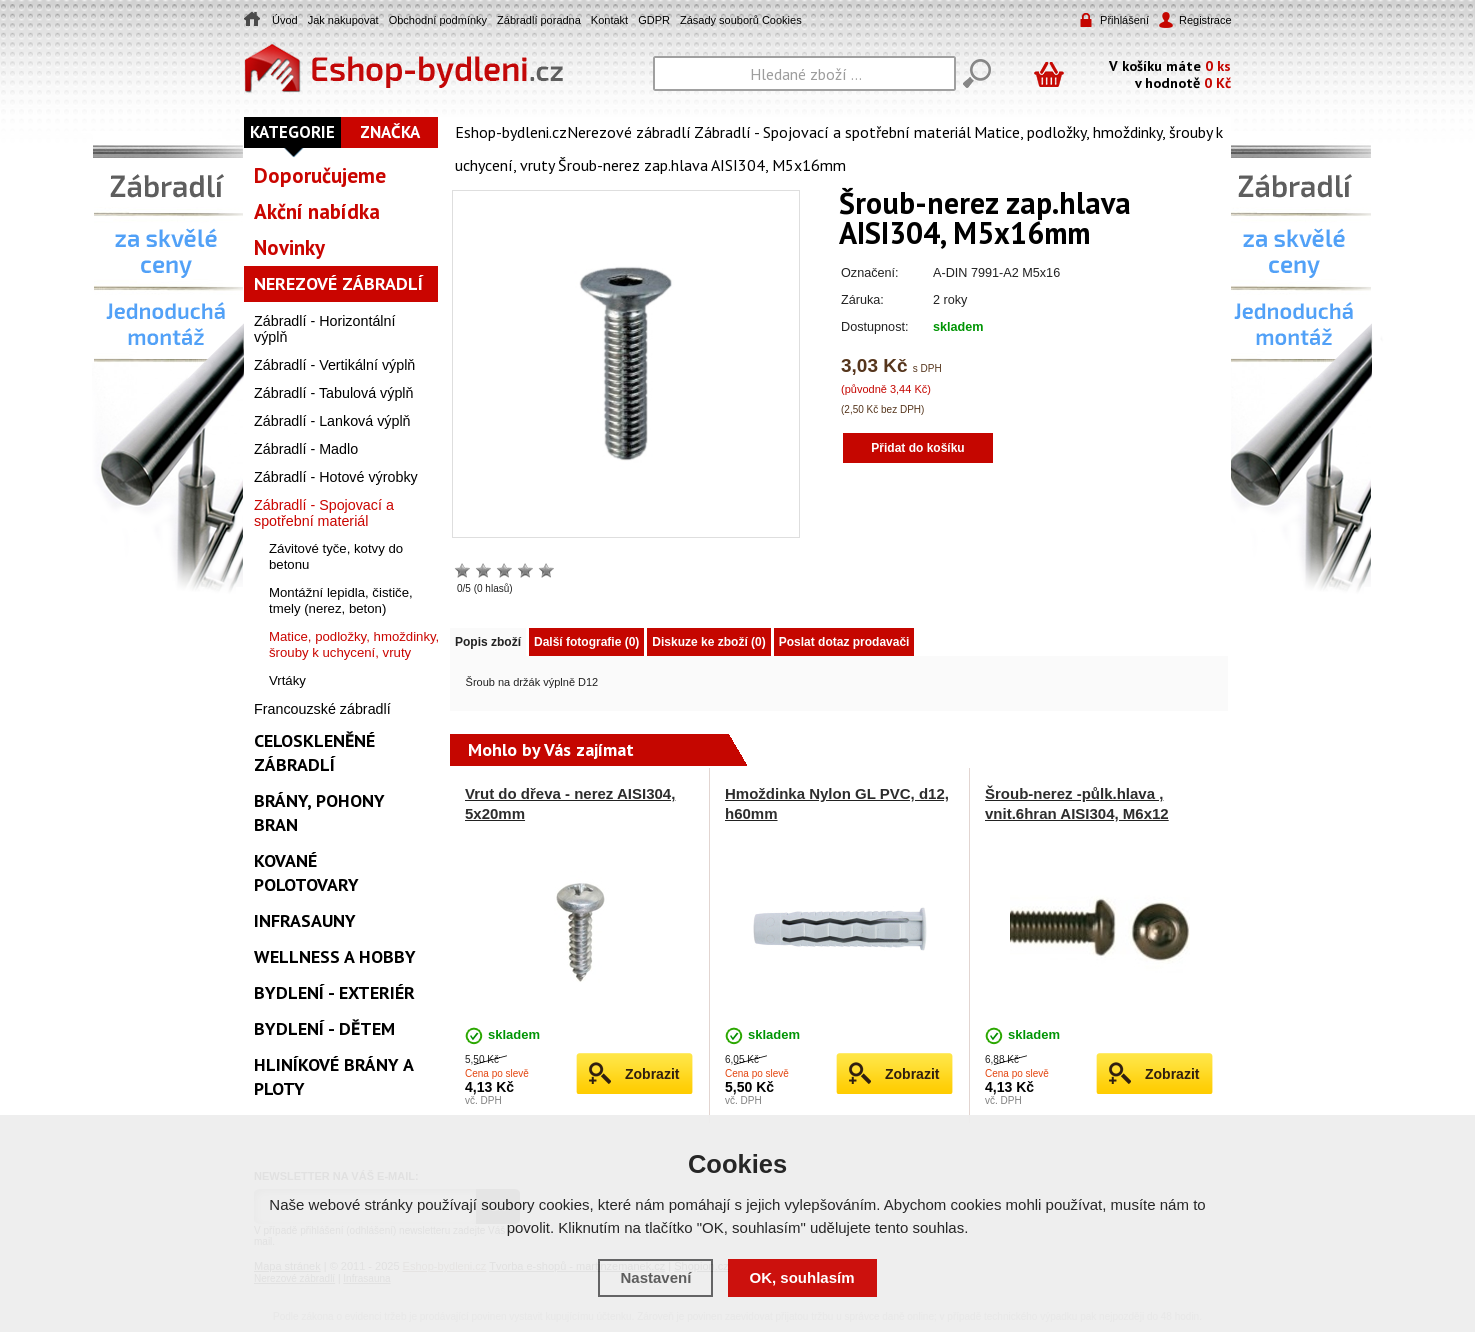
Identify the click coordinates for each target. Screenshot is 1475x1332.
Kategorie (292, 132)
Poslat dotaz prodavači (844, 642)
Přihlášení (1124, 20)
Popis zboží (488, 642)
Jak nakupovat (343, 20)
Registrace (1204, 20)
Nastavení (655, 1277)
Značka (390, 132)
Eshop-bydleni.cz (511, 132)
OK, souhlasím (802, 1277)
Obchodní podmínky (438, 20)
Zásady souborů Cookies (741, 20)
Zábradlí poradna (539, 20)
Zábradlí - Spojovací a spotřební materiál (832, 132)
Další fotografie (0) (586, 642)
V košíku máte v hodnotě (1170, 73)
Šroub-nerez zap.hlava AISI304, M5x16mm (702, 165)
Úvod (285, 20)
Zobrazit (652, 1074)
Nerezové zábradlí (629, 132)
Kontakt (609, 20)
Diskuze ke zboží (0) (708, 642)
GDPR (654, 20)
